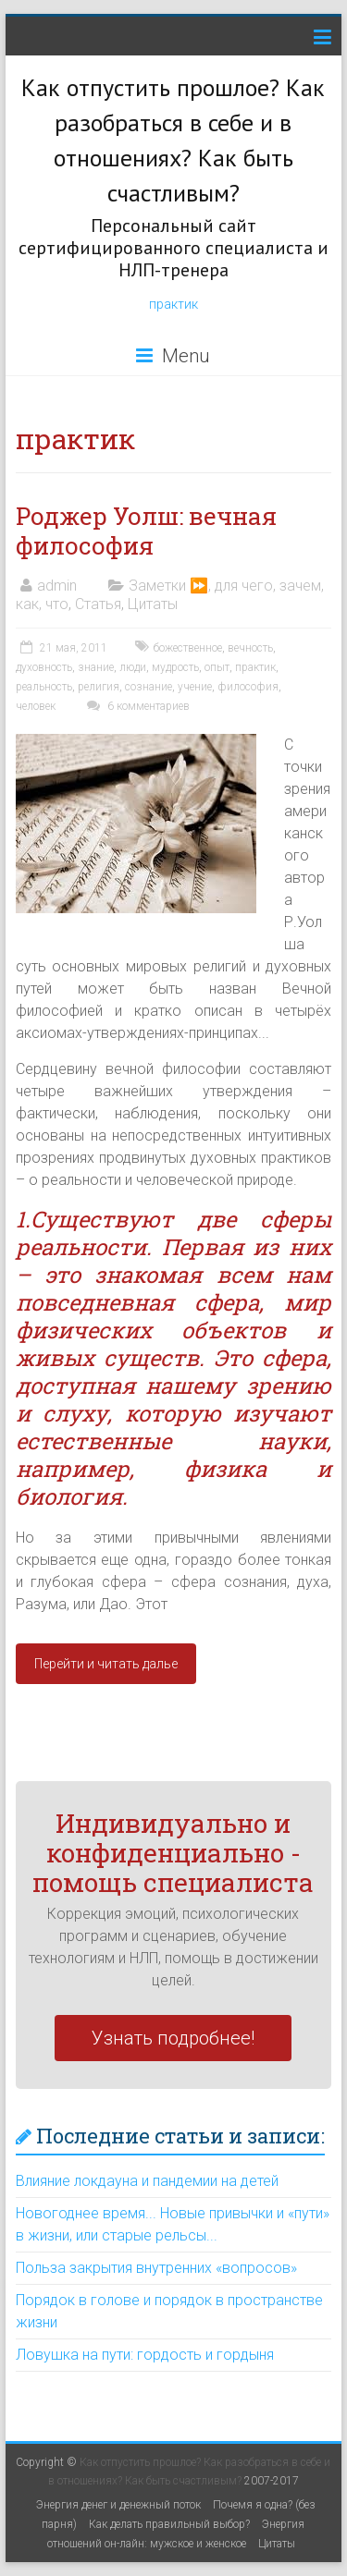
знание (96, 667)
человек (36, 706)
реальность (44, 686)
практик (173, 304)
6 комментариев (136, 706)
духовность (44, 667)
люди (132, 667)
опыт (216, 667)
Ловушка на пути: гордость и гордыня (145, 2354)
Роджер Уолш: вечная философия (146, 530)
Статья (98, 604)
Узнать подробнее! (173, 2038)
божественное (188, 647)
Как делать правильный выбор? (169, 2524)
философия (248, 686)
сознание (148, 686)
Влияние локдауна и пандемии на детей (147, 2181)
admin (57, 585)
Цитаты (153, 604)
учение (195, 686)
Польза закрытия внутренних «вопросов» (156, 2268)
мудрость (175, 667)
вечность (250, 647)
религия (98, 686)
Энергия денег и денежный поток (118, 2504)
